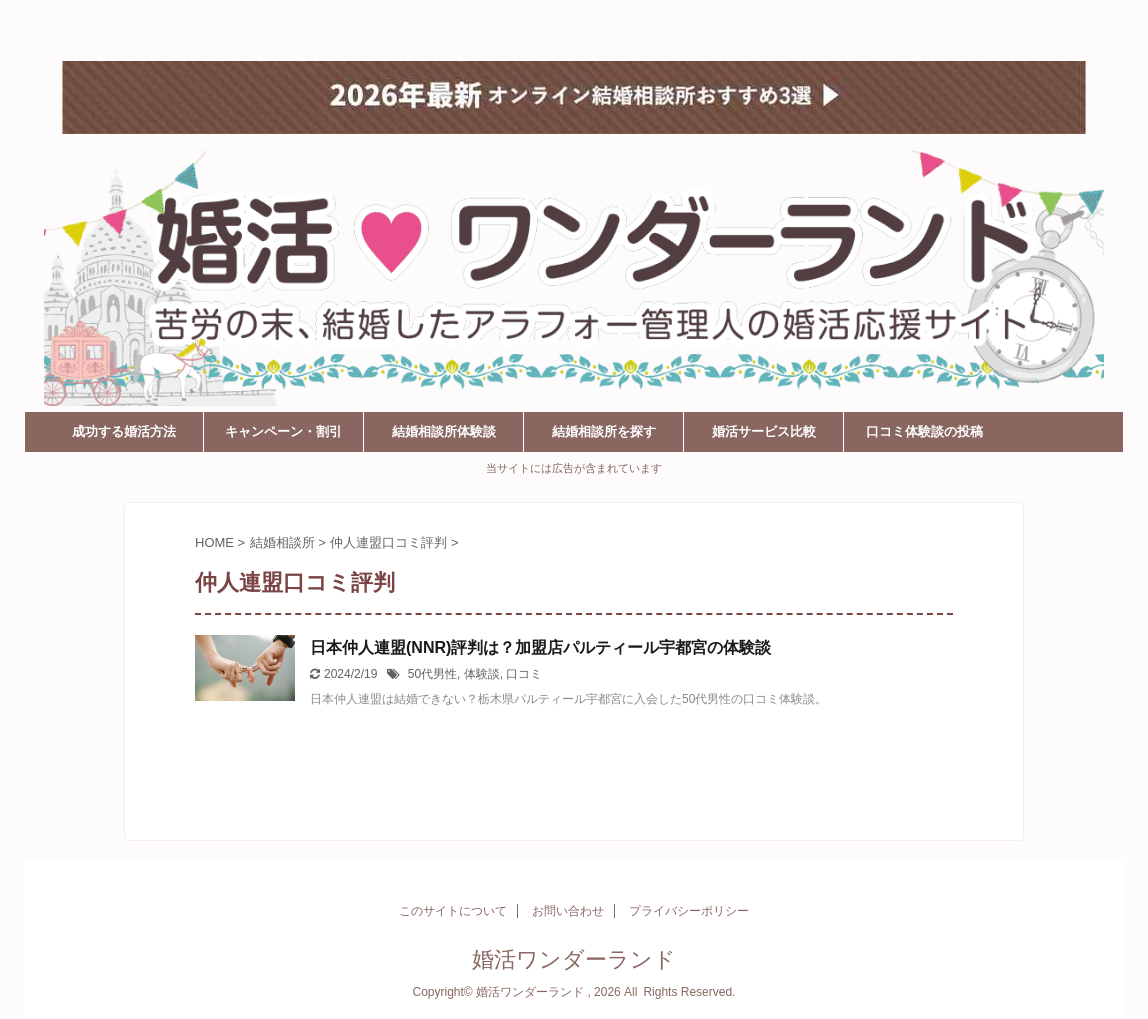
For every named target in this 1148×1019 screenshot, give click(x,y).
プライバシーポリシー (689, 911)
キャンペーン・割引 (283, 431)
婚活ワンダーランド (141, 27)
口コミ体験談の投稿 (924, 431)
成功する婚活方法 (124, 431)
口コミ (524, 674)
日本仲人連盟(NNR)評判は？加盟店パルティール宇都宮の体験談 (540, 647)
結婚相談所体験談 (444, 431)
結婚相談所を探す (604, 431)
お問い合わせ (568, 911)
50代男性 (432, 674)
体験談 (482, 674)
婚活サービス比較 (764, 431)
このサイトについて (453, 911)
